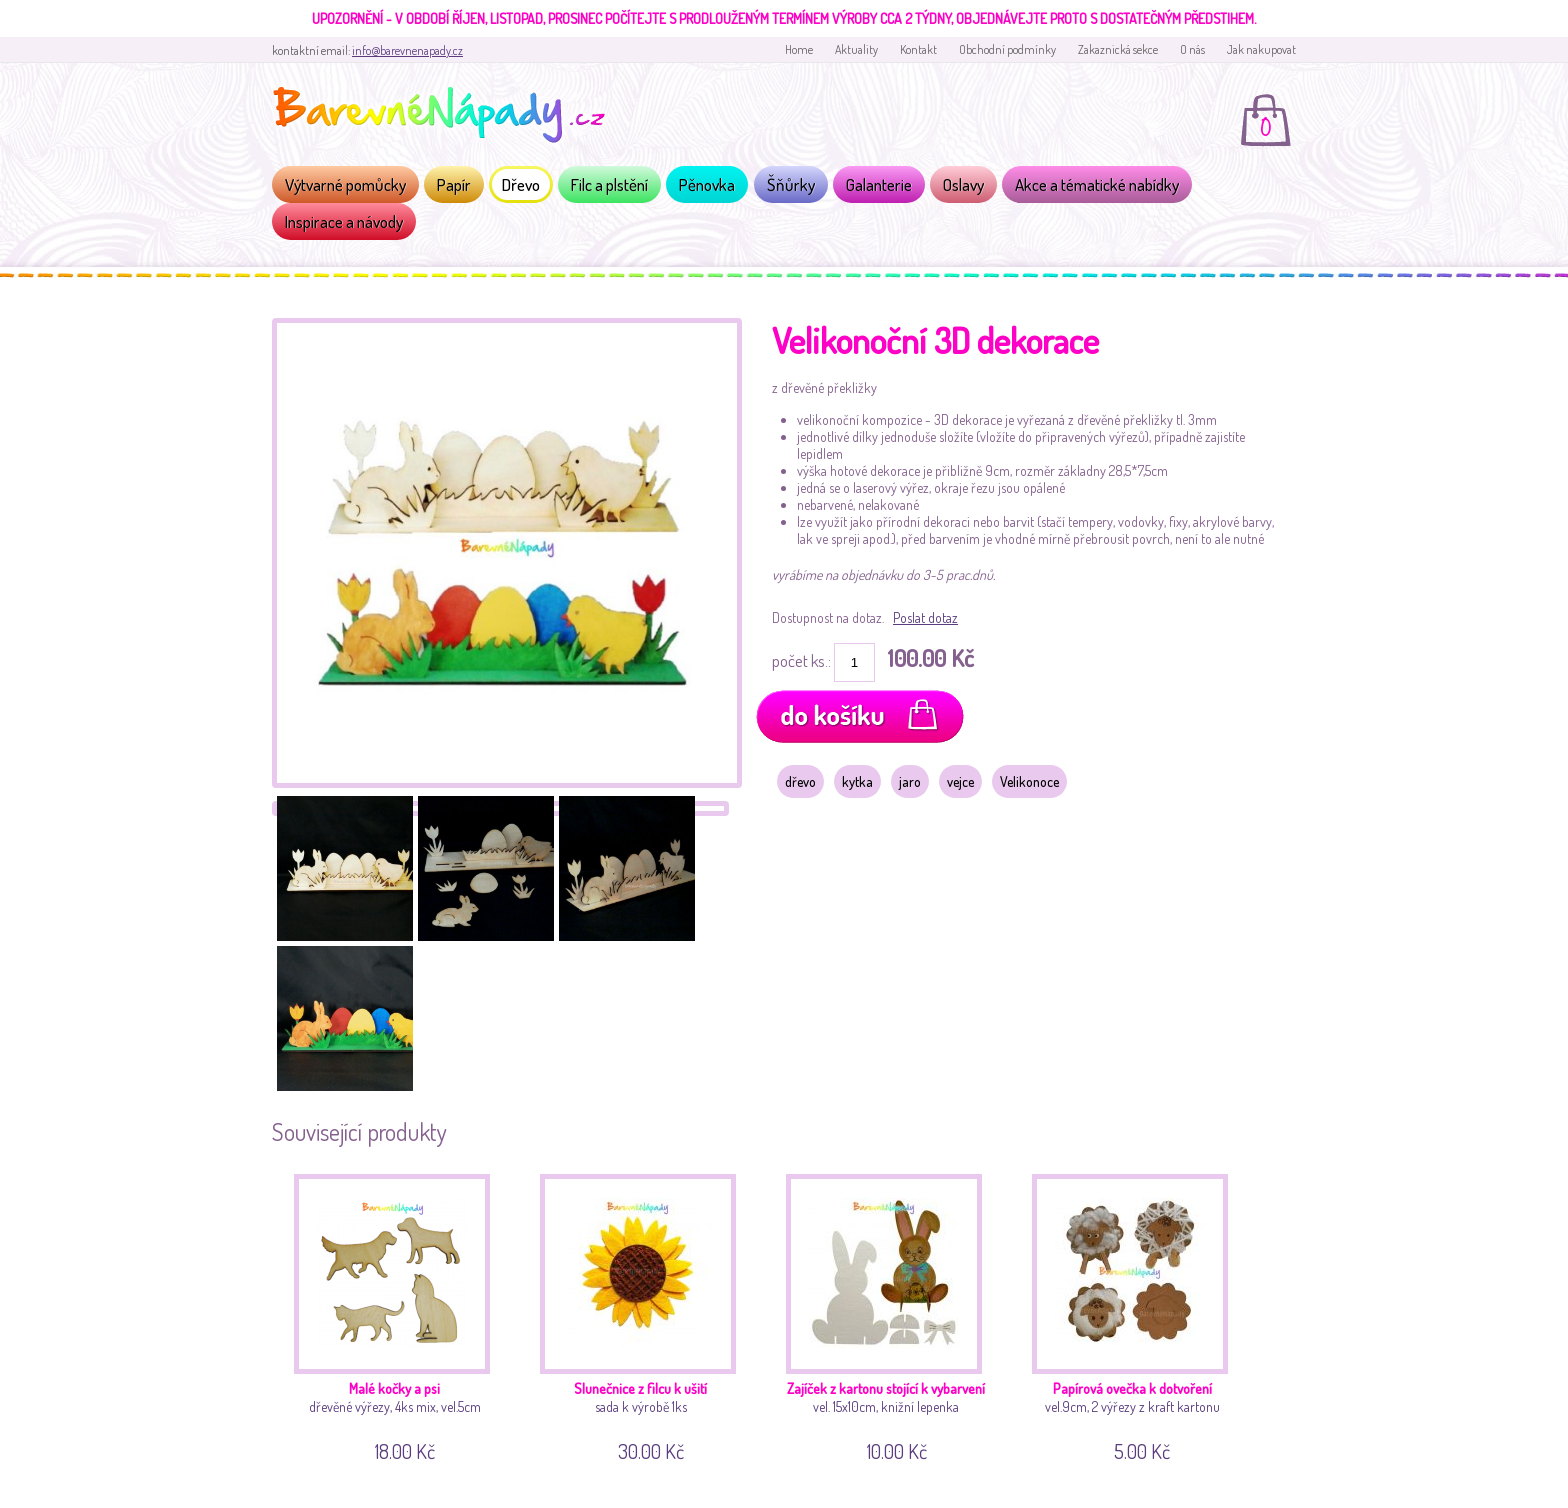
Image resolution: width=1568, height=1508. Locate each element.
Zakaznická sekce (1118, 49)
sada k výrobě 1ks (645, 1314)
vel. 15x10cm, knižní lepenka (891, 1314)
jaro (910, 781)
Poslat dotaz (925, 617)
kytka (857, 781)
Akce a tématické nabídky (1097, 184)
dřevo (800, 781)
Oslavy (963, 184)
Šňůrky (791, 184)
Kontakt (918, 49)
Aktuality (856, 49)
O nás (1192, 49)
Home (799, 49)
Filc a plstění (609, 184)
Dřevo (521, 184)
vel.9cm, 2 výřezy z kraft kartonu (1137, 1314)
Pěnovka (707, 184)
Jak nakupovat (1261, 49)
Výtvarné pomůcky (345, 184)
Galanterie (879, 184)
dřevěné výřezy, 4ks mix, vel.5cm (399, 1314)
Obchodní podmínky (1007, 49)
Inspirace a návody (344, 221)
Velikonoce (1029, 781)
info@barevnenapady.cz (407, 50)
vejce (960, 781)
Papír (454, 184)
